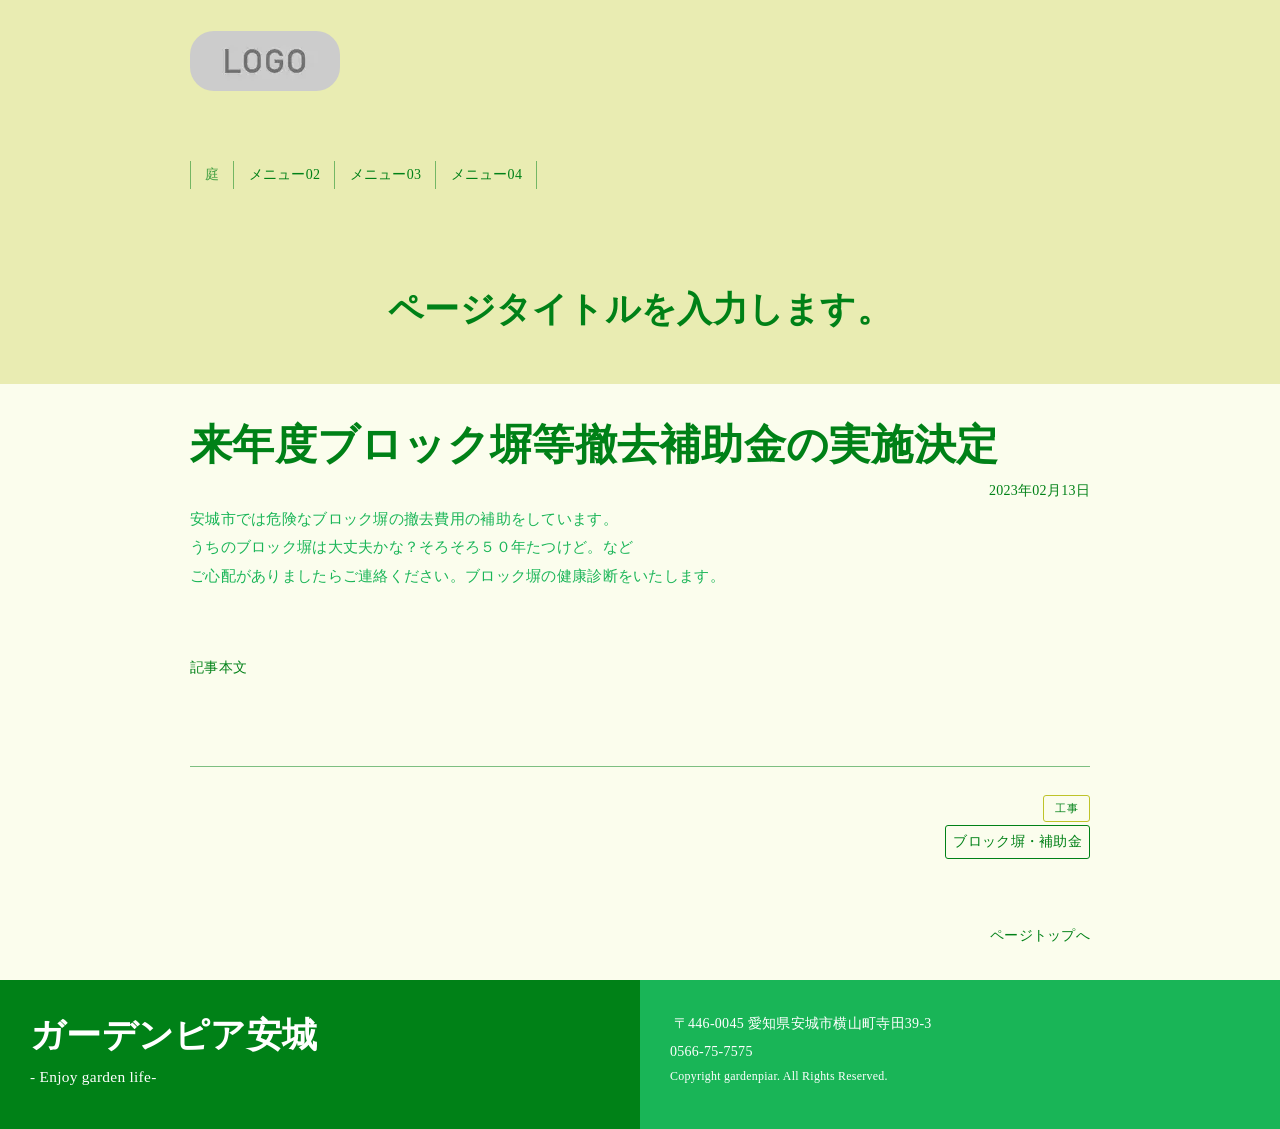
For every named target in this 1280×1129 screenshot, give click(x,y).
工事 (1066, 808)
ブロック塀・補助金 (1017, 841)
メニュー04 (487, 174)
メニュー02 (285, 174)
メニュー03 (386, 174)
